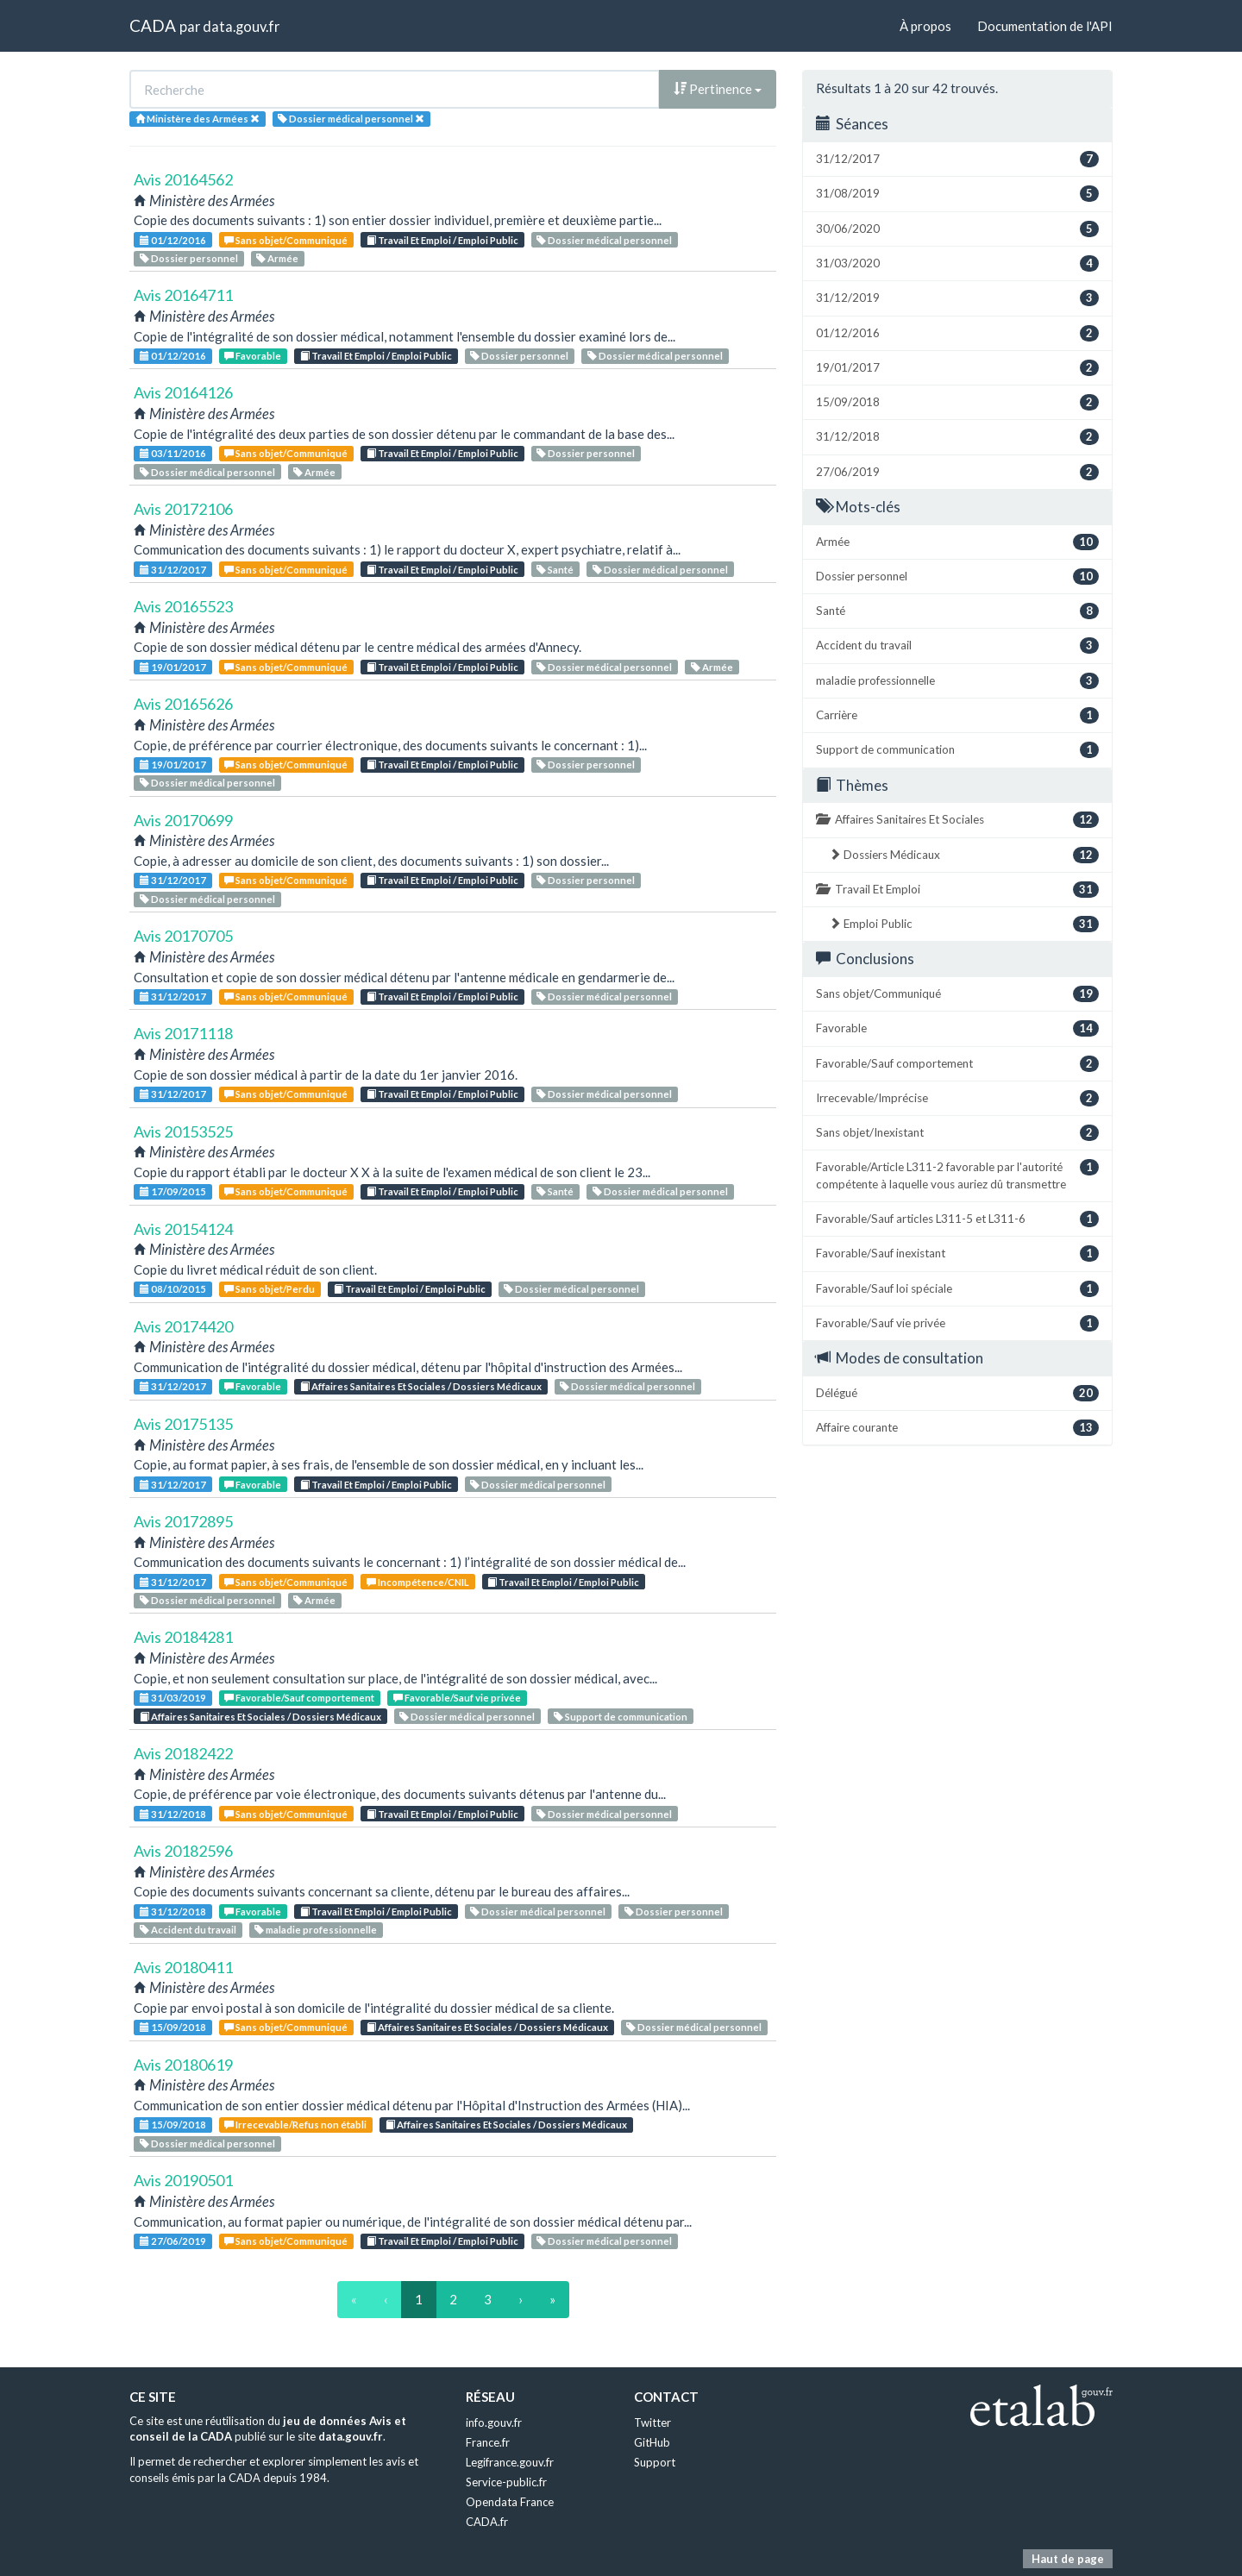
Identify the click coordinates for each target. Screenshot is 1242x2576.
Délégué (957, 1393)
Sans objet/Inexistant (957, 1133)
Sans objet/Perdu (269, 1288)
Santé (555, 569)
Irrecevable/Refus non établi (295, 2124)
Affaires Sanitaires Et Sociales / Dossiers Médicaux (421, 1386)
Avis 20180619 (183, 2064)
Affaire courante (957, 1428)
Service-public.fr (506, 2482)
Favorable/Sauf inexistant (957, 1253)
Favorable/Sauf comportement (299, 1697)
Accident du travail (188, 1929)
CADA (152, 25)
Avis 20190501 (183, 2180)
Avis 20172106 (183, 508)
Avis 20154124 (183, 1228)
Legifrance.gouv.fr (510, 2462)
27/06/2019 (173, 2241)
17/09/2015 (173, 1191)
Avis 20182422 (183, 1753)
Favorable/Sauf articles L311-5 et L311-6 (957, 1219)
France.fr (488, 2442)
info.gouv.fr (494, 2422)
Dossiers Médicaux (964, 855)
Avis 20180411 (183, 1967)
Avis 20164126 (183, 392)
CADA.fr (487, 2522)
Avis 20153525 (183, 1131)
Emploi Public (964, 924)
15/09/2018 (173, 2027)
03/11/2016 (173, 453)
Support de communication (620, 1716)
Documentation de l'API (1045, 26)
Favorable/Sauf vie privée (457, 1697)
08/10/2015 (173, 1288)
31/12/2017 (173, 569)
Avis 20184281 (183, 1636)
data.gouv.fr (241, 26)
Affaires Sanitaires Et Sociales (957, 820)
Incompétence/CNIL (418, 1582)
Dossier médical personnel (604, 240)
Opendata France (510, 2502)
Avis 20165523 (183, 606)
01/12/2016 (173, 240)
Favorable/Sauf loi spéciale (957, 1289)
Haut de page (1068, 2559)
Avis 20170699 (183, 820)
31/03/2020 (957, 263)
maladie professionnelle (315, 1929)
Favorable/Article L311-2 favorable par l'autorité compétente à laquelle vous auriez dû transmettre (957, 1174)
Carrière (957, 715)
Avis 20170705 (183, 935)
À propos (925, 26)
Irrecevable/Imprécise (957, 1098)
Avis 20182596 (183, 1850)
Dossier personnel (189, 258)
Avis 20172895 (183, 1521)
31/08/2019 (957, 193)
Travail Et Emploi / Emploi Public (442, 240)
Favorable (252, 355)
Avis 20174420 (183, 1326)
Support (654, 2462)
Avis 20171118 (183, 1033)
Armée (277, 258)
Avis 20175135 (183, 1423)
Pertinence (718, 89)
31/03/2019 (173, 1697)
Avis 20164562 (183, 179)
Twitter (652, 2422)
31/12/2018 (173, 1814)
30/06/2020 (957, 229)
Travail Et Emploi (957, 889)
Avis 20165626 (183, 703)
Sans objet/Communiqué (286, 240)
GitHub (652, 2442)
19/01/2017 (173, 667)
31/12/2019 (957, 298)
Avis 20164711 (183, 294)
